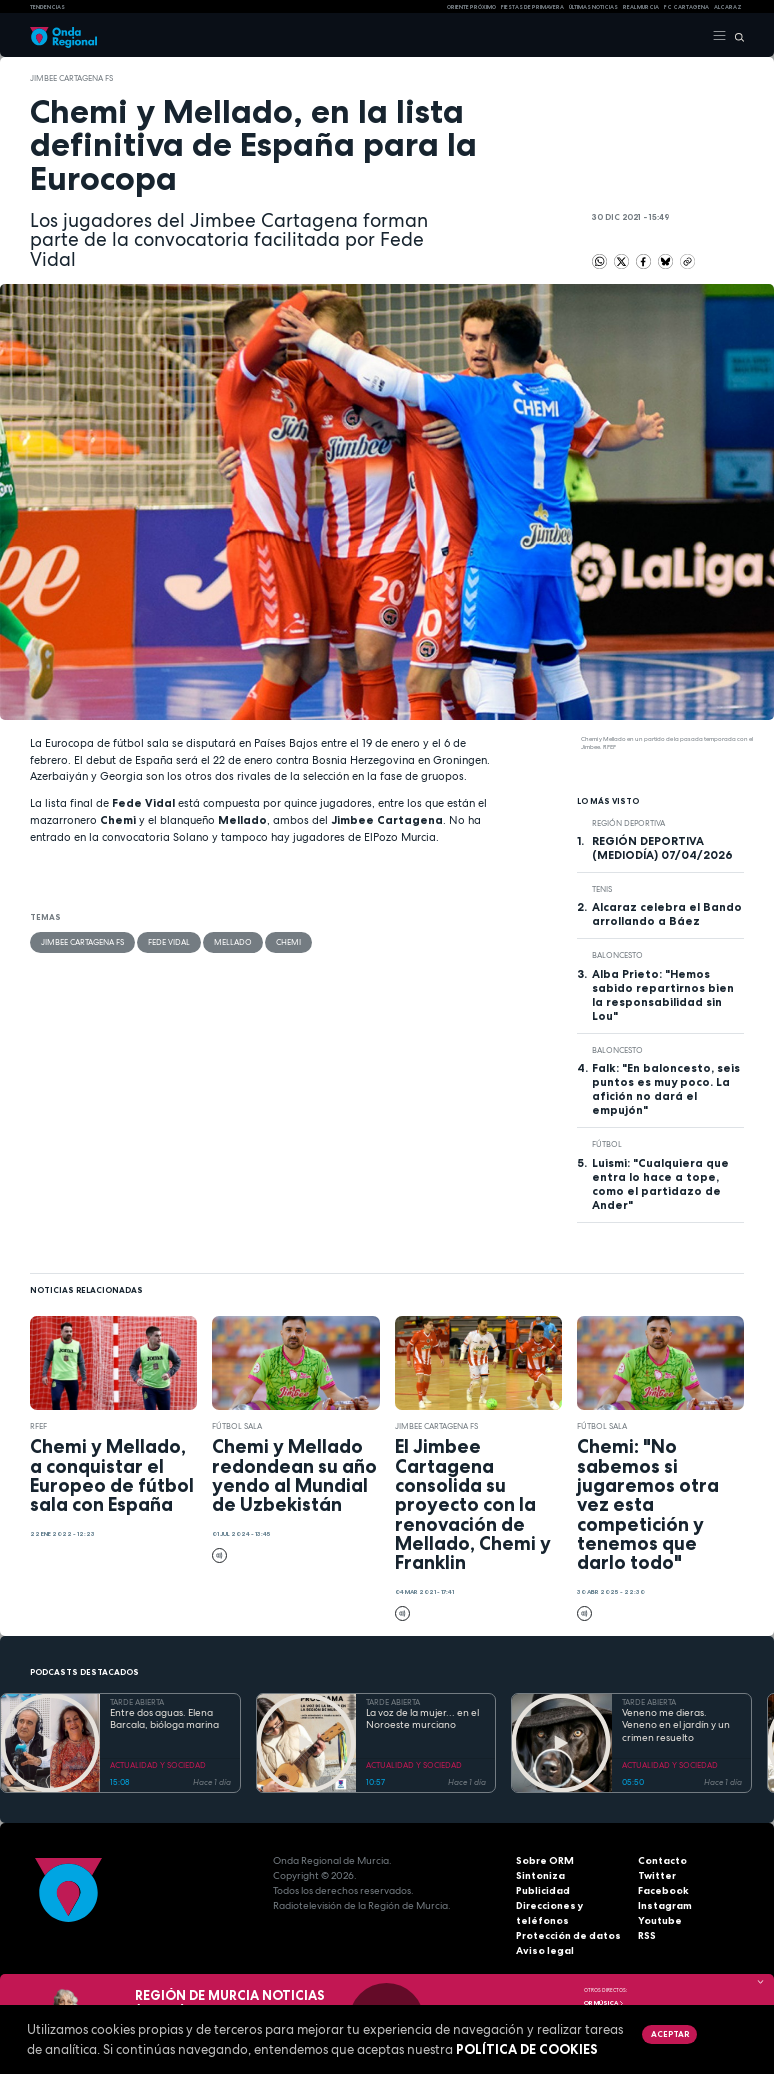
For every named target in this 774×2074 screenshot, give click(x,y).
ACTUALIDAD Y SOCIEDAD (158, 1765)
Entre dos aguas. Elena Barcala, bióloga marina (164, 1719)
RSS (647, 1935)
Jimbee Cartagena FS (71, 78)
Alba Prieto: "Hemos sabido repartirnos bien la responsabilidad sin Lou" (663, 995)
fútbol (607, 1144)
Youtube (660, 1920)
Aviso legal (545, 1950)
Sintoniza (540, 1875)
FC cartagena (686, 7)
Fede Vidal (169, 942)
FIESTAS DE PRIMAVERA (532, 7)
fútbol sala (237, 1426)
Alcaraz (728, 7)
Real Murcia (641, 7)
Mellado (233, 942)
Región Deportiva (628, 823)
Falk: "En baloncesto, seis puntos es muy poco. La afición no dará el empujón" (666, 1089)
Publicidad (543, 1890)
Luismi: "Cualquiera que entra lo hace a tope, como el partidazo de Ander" (660, 1184)
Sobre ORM (545, 1860)
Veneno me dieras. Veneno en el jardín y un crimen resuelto (676, 1725)
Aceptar (670, 2034)
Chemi (288, 942)
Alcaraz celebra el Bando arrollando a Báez (667, 914)
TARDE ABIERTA (137, 1702)
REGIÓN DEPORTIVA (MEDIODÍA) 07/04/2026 (662, 848)
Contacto (662, 1860)
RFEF (38, 1426)
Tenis (602, 889)
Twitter (657, 1875)
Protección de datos (568, 1935)
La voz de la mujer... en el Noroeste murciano (422, 1719)
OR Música (604, 2003)
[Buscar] (735, 36)
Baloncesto (617, 955)
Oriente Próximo (471, 7)
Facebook (663, 1890)
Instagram (665, 1905)
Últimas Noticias (593, 7)
